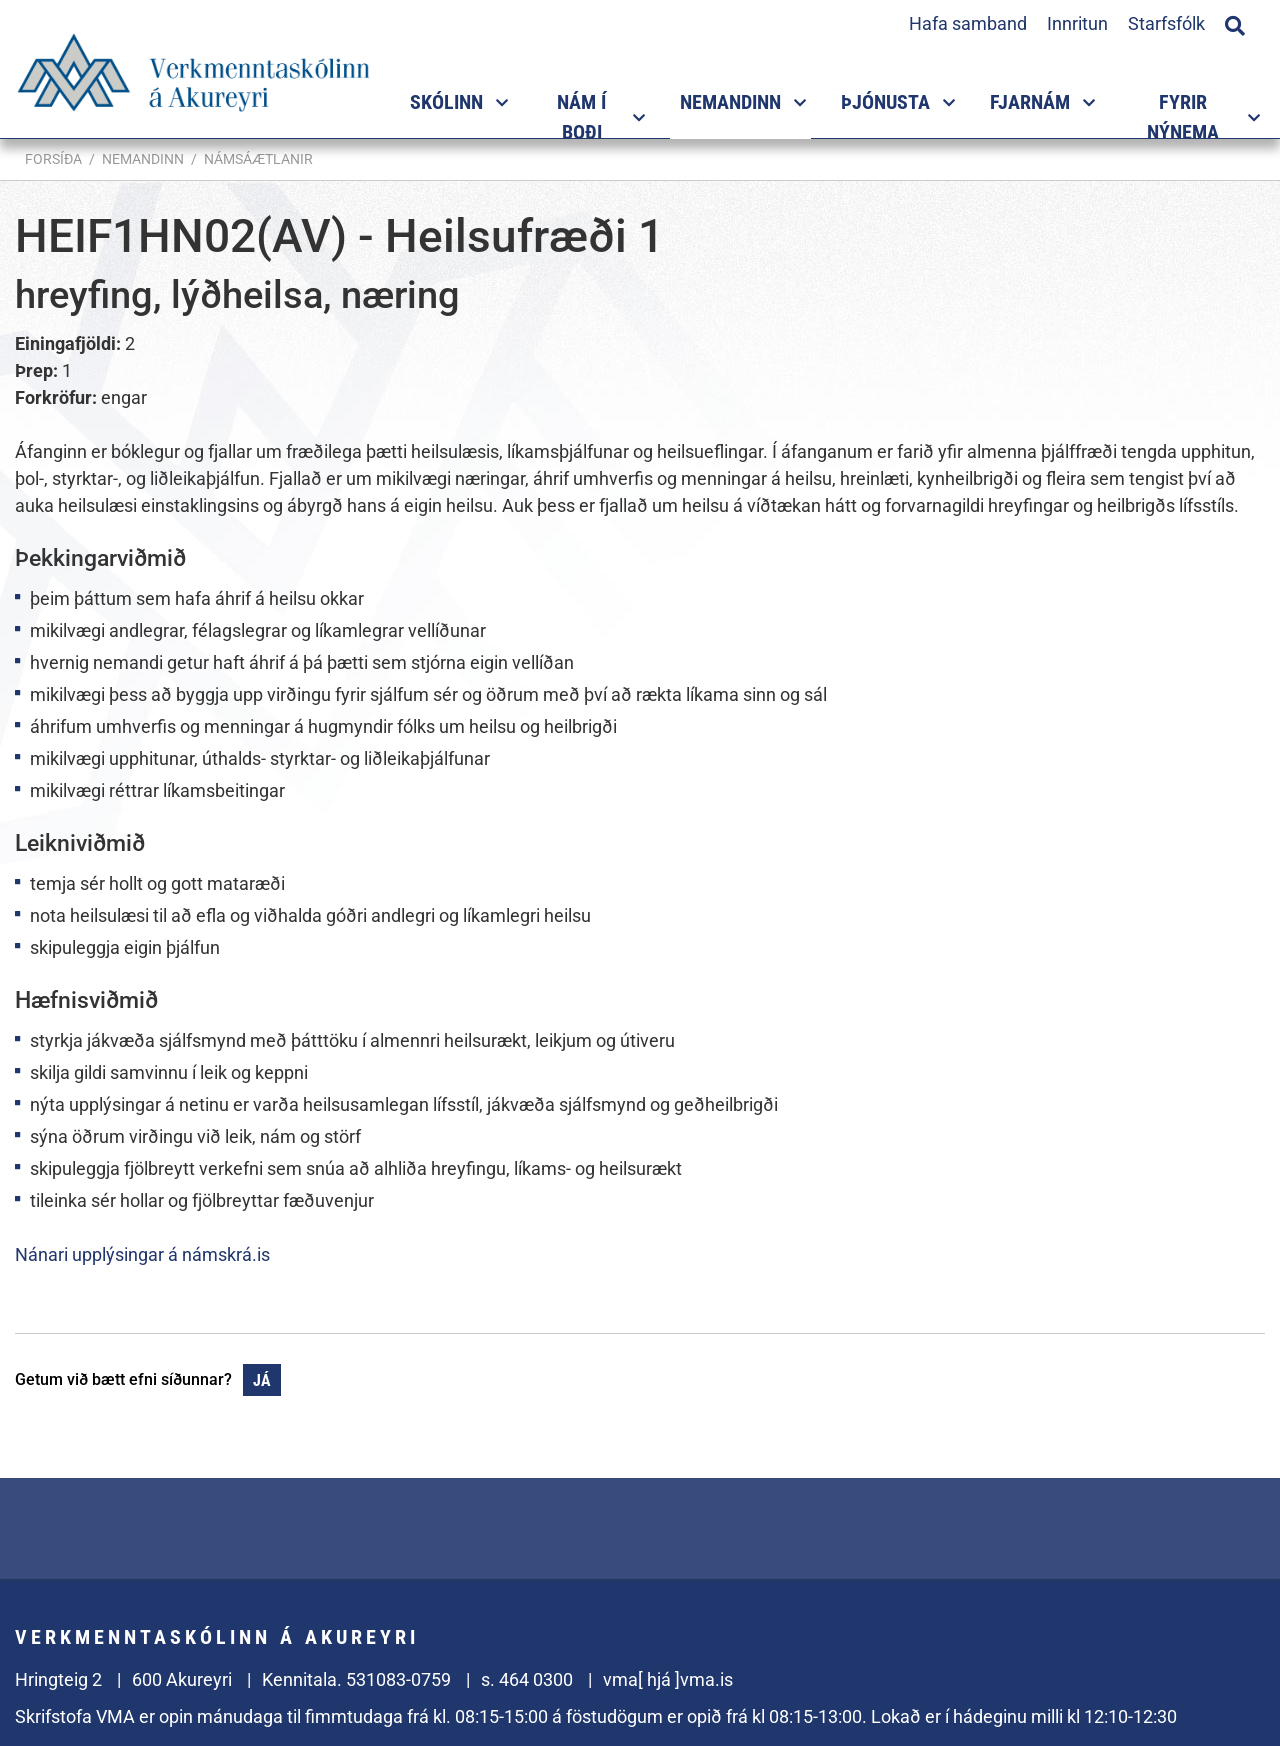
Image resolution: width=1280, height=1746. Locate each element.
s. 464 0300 (527, 1679)
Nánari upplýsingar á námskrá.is (142, 1254)
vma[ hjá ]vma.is (668, 1679)
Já (262, 1380)
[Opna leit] (1235, 23)
